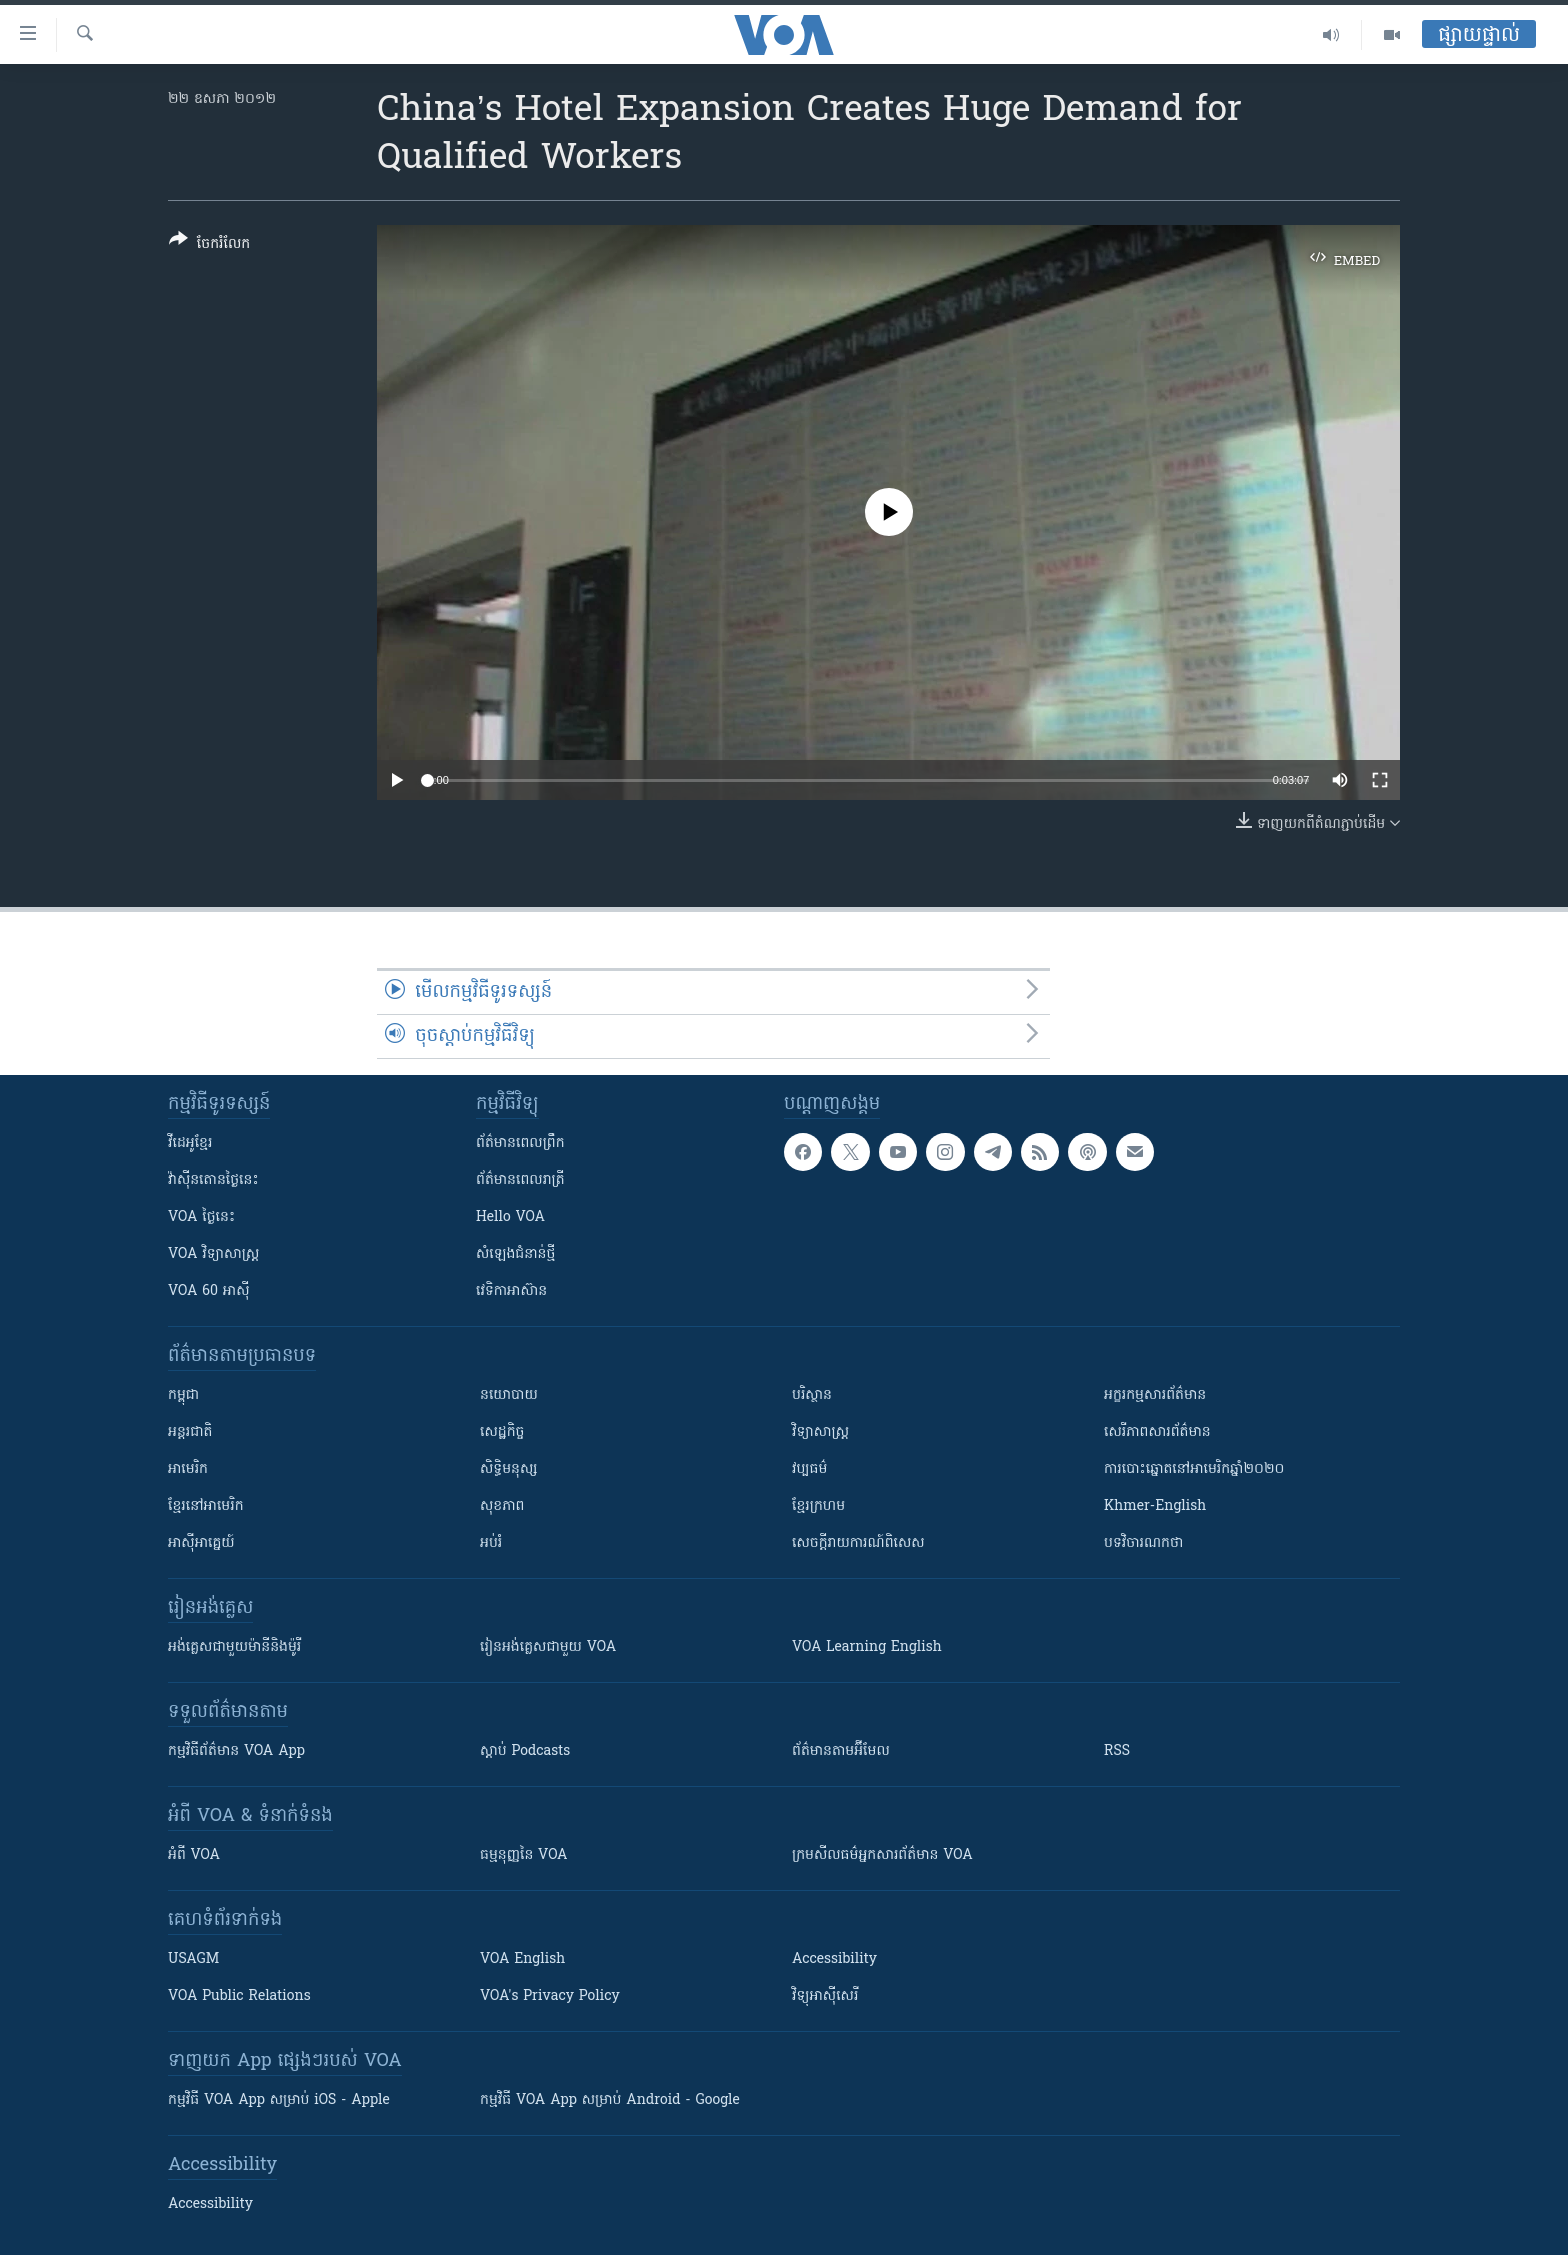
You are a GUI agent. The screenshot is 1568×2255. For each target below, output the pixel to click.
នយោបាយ (509, 1395)
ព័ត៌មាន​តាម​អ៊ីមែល (841, 1751)
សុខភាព (502, 1506)
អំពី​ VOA (194, 1855)
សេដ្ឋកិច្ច (502, 1432)
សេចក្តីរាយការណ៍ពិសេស (858, 1543)
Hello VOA (510, 1217)
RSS (1117, 1751)
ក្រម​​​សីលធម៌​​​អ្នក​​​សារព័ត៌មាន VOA (882, 1855)
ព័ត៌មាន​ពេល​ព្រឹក (520, 1143)
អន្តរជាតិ (190, 1432)
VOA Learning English (867, 1647)
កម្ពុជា (183, 1395)
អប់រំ (491, 1543)
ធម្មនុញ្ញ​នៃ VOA (524, 1855)
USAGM (193, 1959)
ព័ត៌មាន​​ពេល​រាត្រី (520, 1180)
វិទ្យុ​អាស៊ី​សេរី (825, 1996)
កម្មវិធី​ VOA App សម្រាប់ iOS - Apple (279, 2100)
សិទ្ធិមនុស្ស (509, 1469)
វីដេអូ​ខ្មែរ (190, 1143)
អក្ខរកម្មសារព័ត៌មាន (1155, 1395)
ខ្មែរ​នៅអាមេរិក (206, 1506)
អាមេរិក (188, 1469)
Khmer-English (1155, 1506)
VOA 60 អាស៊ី (209, 1291)
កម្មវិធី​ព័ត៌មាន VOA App (236, 1751)
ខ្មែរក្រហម (818, 1506)
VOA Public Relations (239, 1996)
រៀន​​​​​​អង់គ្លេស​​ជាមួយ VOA (548, 1647)
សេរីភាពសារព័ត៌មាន (1157, 1432)
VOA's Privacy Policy (550, 1996)
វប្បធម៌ (809, 1469)
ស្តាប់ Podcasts (525, 1751)
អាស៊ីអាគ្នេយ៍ (201, 1543)
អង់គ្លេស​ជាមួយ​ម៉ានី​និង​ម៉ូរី (234, 1647)
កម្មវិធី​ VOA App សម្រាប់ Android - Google (610, 2100)
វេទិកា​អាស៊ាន (511, 1291)
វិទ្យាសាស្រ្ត (820, 1432)
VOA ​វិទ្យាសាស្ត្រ (213, 1254)
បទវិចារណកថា (1143, 1543)
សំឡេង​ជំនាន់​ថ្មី (515, 1254)
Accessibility (834, 1959)
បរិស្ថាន (812, 1395)
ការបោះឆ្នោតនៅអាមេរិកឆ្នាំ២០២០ (1194, 1469)
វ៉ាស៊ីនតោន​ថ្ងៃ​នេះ (213, 1180)
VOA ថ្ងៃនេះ (201, 1217)
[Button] (209, 245)
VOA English (522, 1959)
